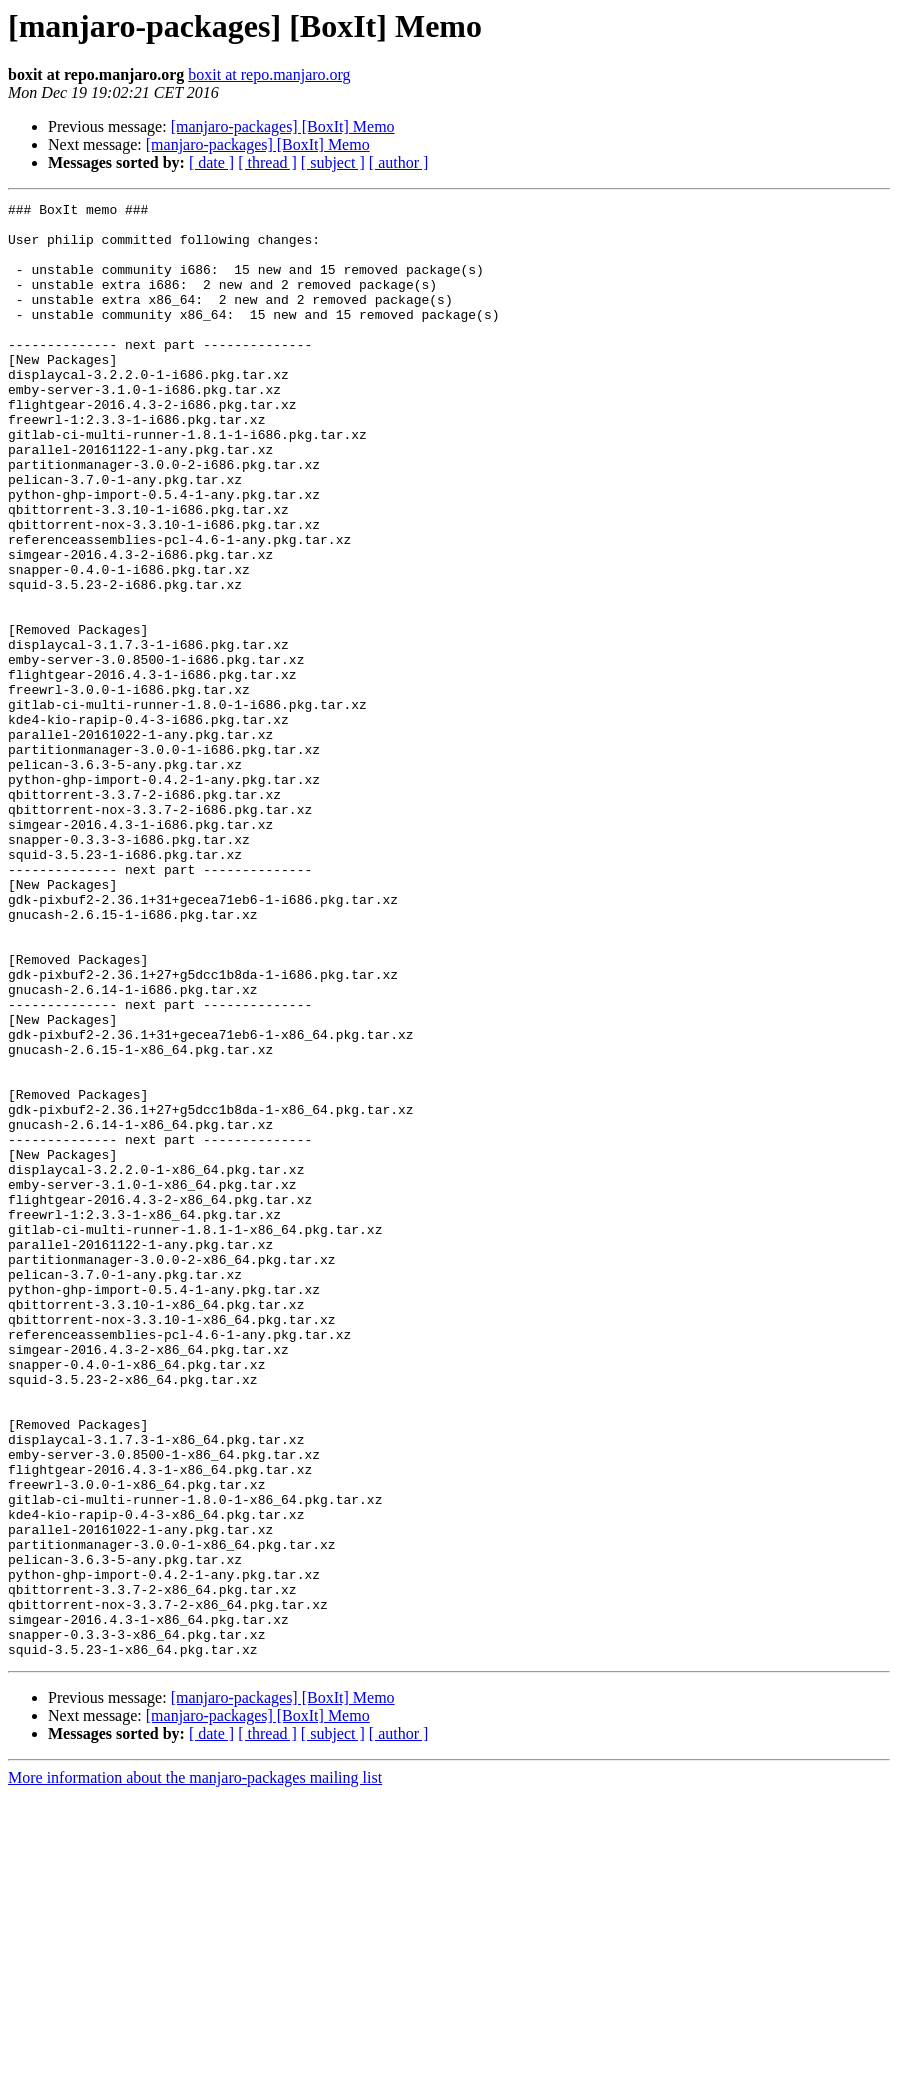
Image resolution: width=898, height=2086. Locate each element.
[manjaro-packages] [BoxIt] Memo (283, 126)
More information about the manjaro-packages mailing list (195, 2068)
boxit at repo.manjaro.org (269, 74)
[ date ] (211, 162)
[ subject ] (333, 162)
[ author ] (399, 162)
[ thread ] (267, 162)
